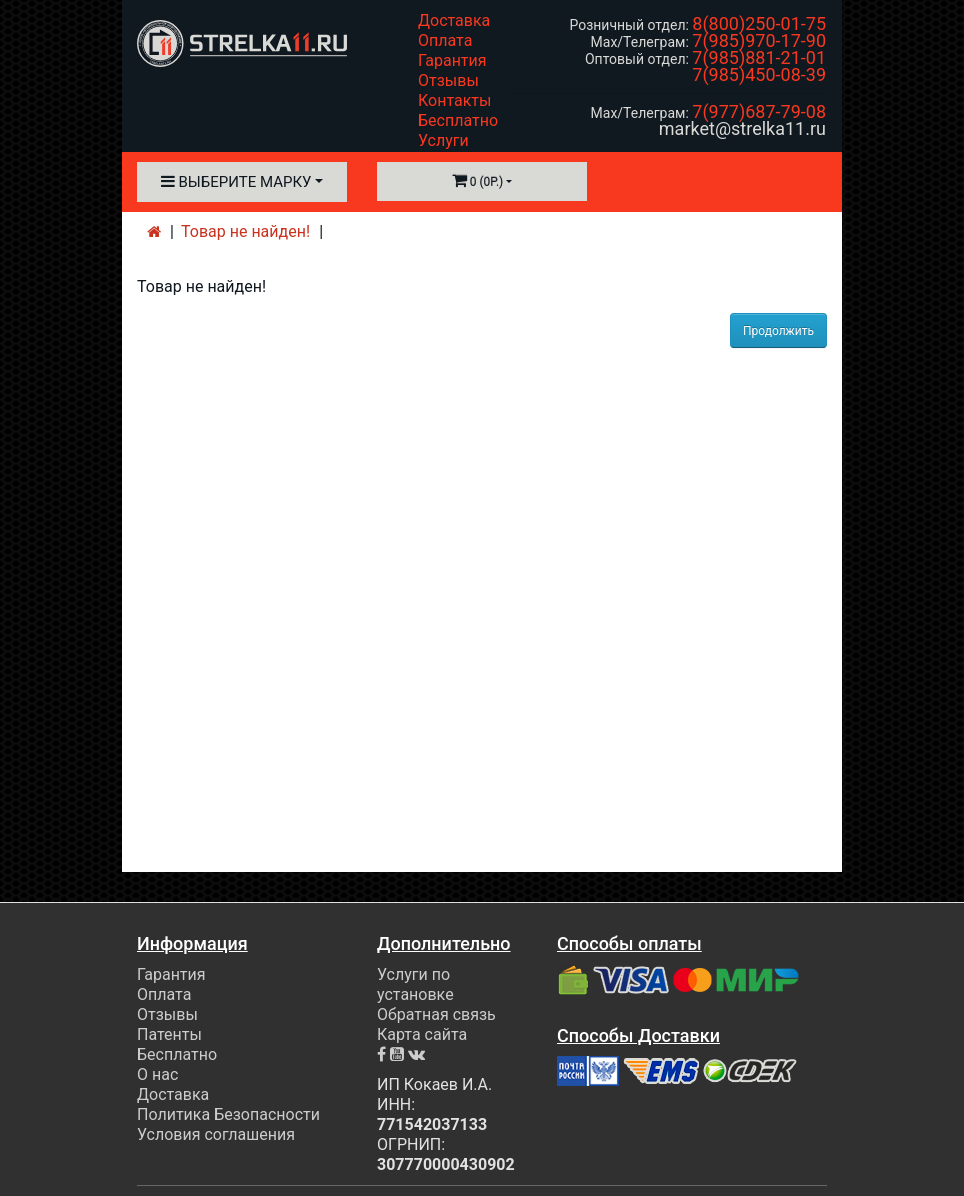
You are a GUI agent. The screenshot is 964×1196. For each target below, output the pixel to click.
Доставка (454, 20)
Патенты (169, 1034)
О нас (157, 1074)
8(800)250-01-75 (759, 23)
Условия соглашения (216, 1134)
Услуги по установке (415, 984)
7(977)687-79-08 (759, 111)
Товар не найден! (245, 231)
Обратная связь (436, 1014)
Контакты (454, 100)
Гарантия (452, 60)
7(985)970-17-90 (759, 40)
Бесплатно (458, 120)
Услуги (443, 140)
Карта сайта (422, 1034)
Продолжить (778, 331)
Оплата (445, 40)
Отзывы (448, 80)
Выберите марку (236, 182)
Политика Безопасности (228, 1114)
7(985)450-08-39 (759, 74)
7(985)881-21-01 (759, 57)
